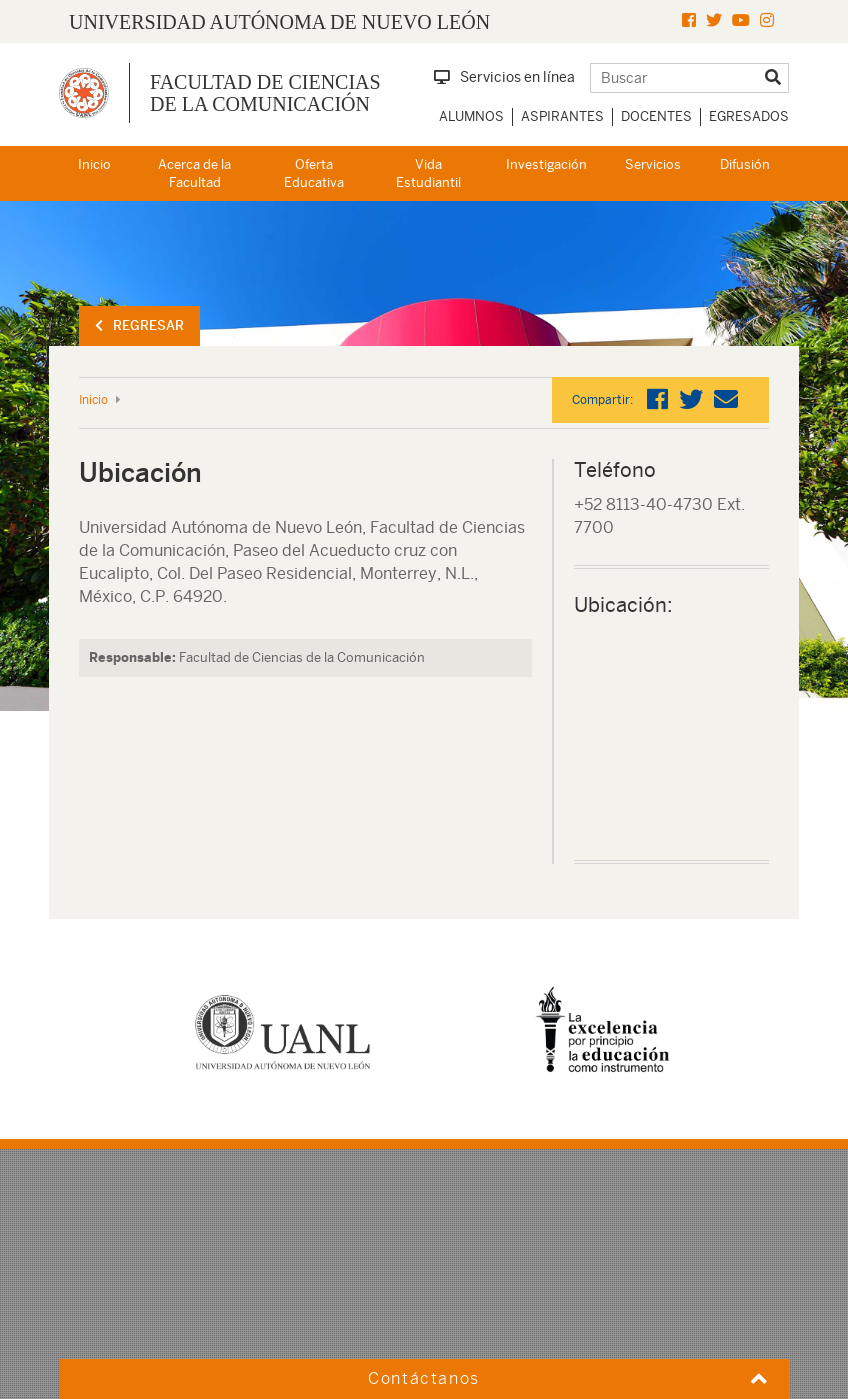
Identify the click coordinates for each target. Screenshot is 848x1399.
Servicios (653, 164)
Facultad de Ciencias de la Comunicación (265, 93)
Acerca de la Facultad (194, 174)
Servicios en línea (504, 77)
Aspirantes (562, 116)
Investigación (546, 164)
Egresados (749, 116)
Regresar (139, 325)
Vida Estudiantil (428, 174)
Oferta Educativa (314, 174)
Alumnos (471, 116)
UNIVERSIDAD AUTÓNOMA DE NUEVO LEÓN (279, 22)
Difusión (745, 164)
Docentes (656, 116)
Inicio (94, 164)
